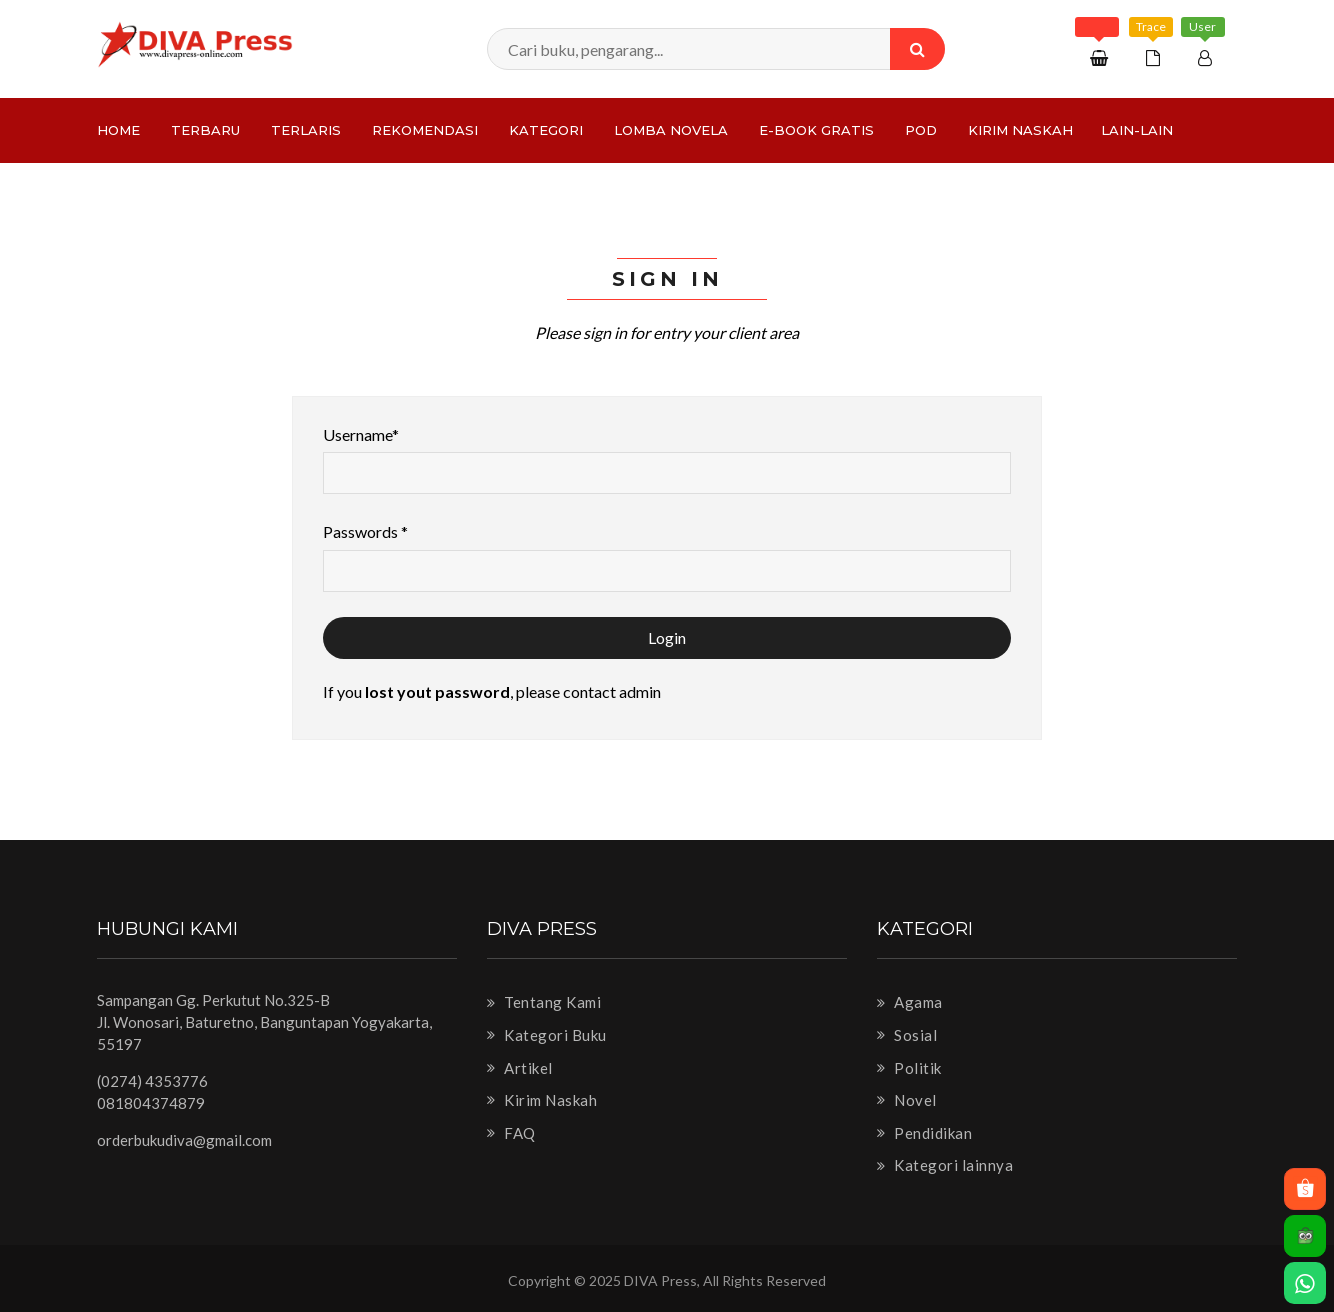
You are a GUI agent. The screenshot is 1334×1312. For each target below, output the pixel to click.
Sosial (907, 1035)
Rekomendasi (425, 130)
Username (361, 434)
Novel (907, 1100)
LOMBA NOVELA (671, 130)
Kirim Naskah (1020, 130)
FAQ (511, 1133)
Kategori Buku (547, 1035)
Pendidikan (924, 1133)
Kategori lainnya (945, 1165)
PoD (921, 130)
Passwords (365, 531)
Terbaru (205, 130)
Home (118, 130)
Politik (909, 1068)
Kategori (546, 130)
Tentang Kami (544, 1002)
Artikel (520, 1068)
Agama (910, 1002)
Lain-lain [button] (1137, 130)
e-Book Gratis (816, 130)
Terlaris (306, 130)
